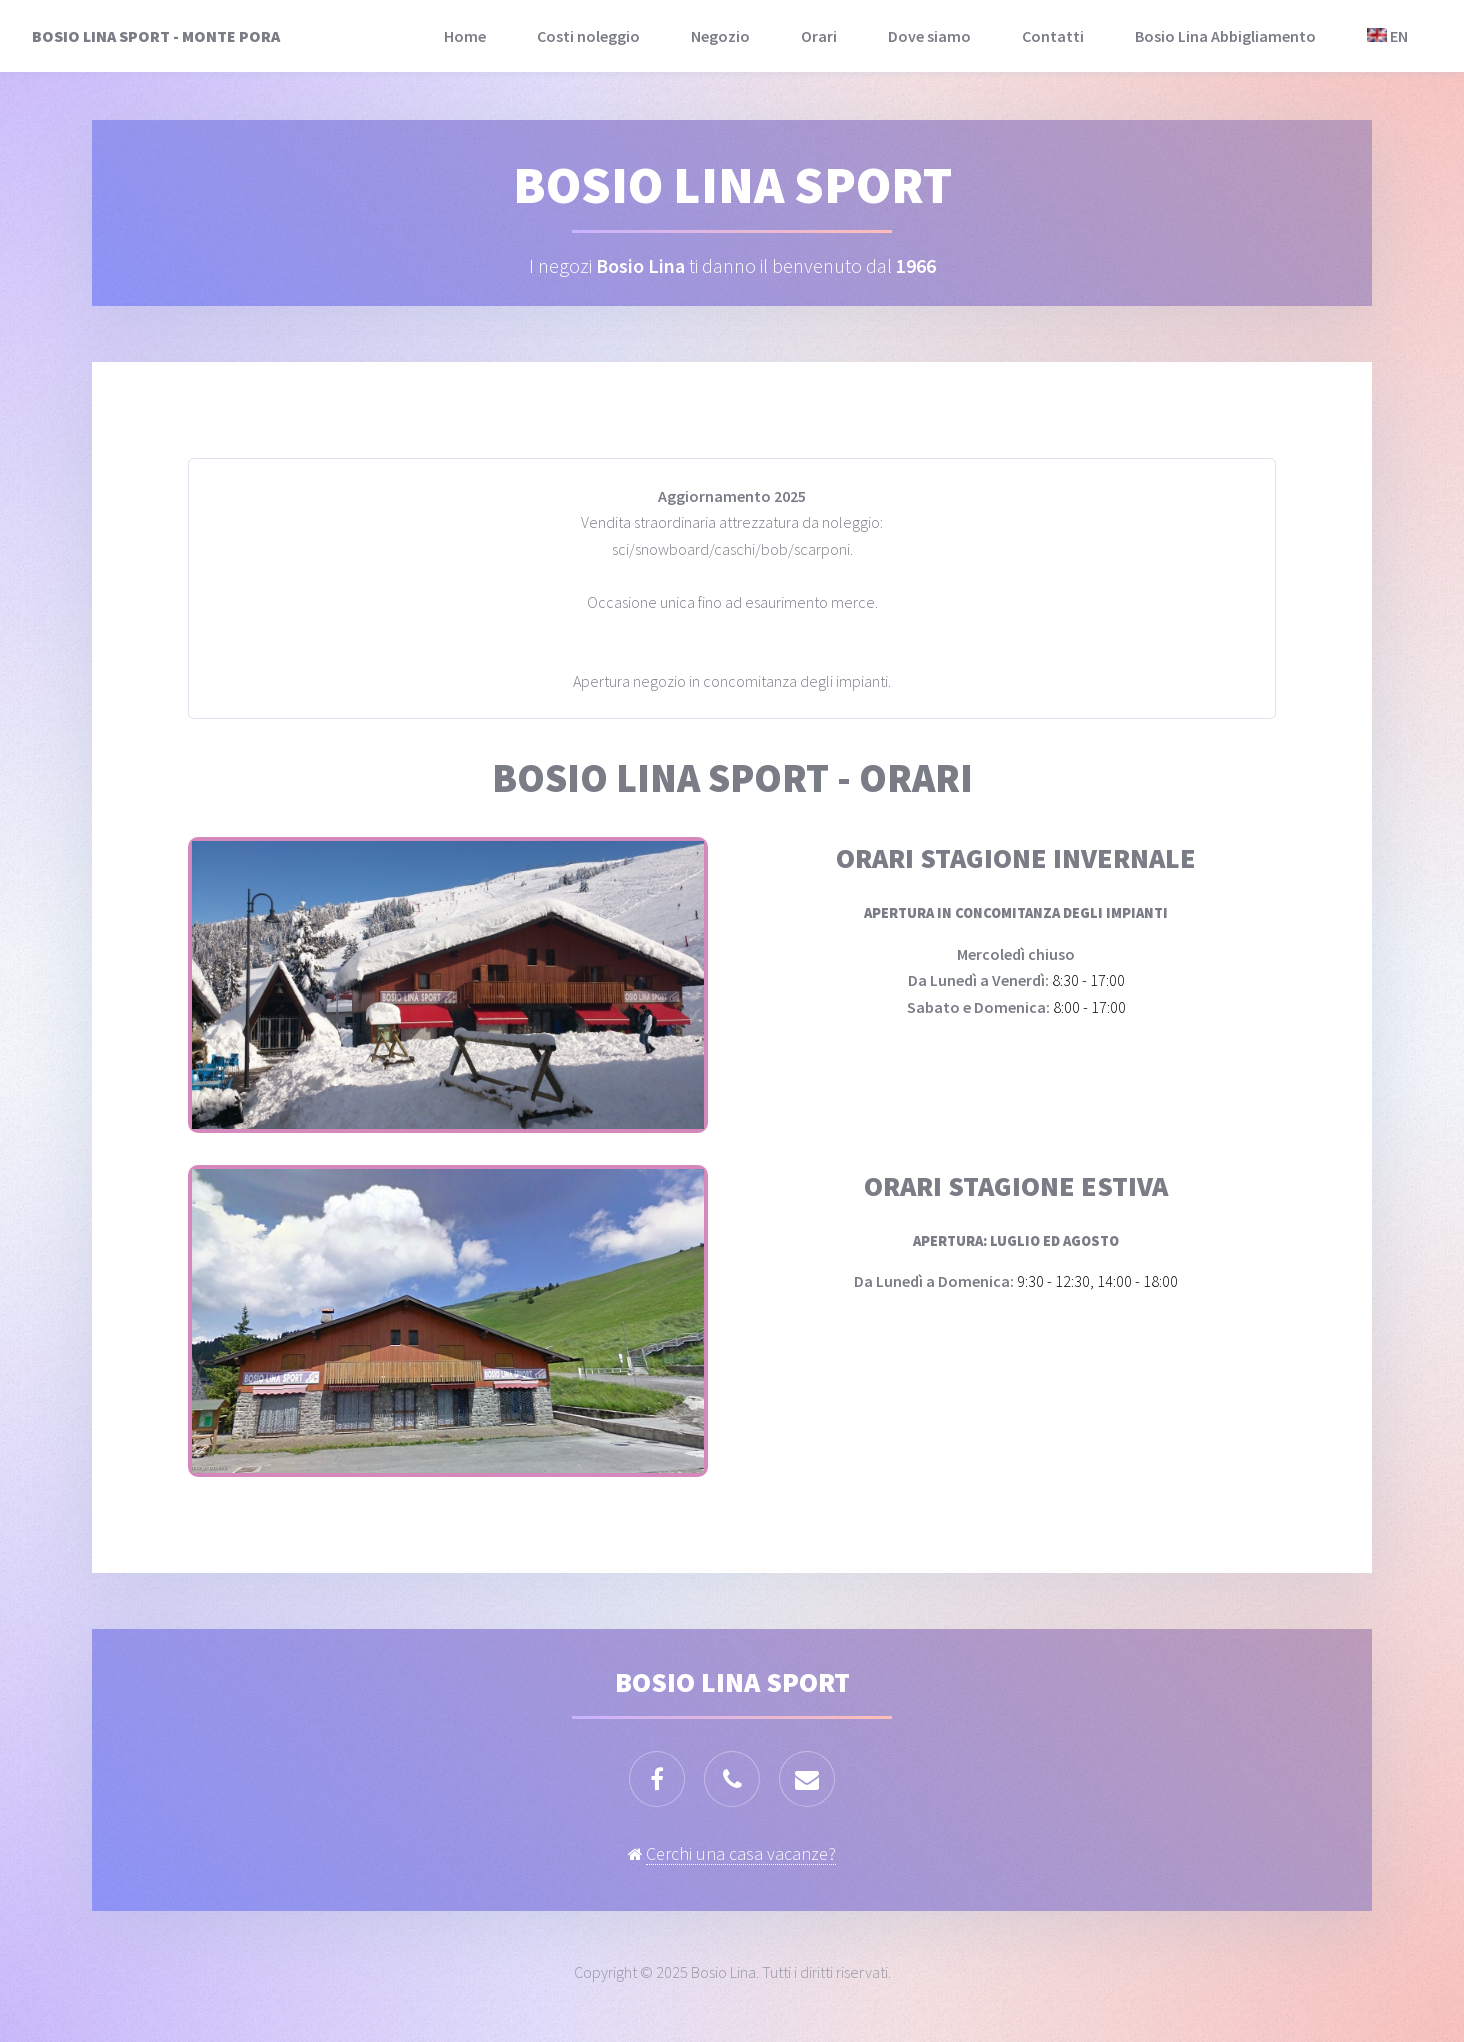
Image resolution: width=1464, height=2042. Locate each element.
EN (1387, 36)
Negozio (720, 36)
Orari (819, 36)
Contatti (1053, 36)
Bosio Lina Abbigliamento (1225, 36)
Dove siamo (929, 36)
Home (465, 36)
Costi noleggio (588, 36)
